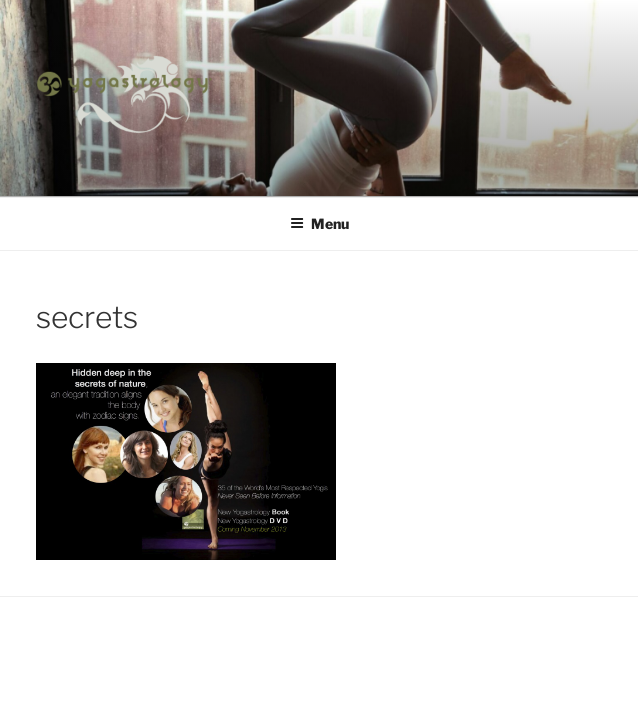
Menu (319, 223)
